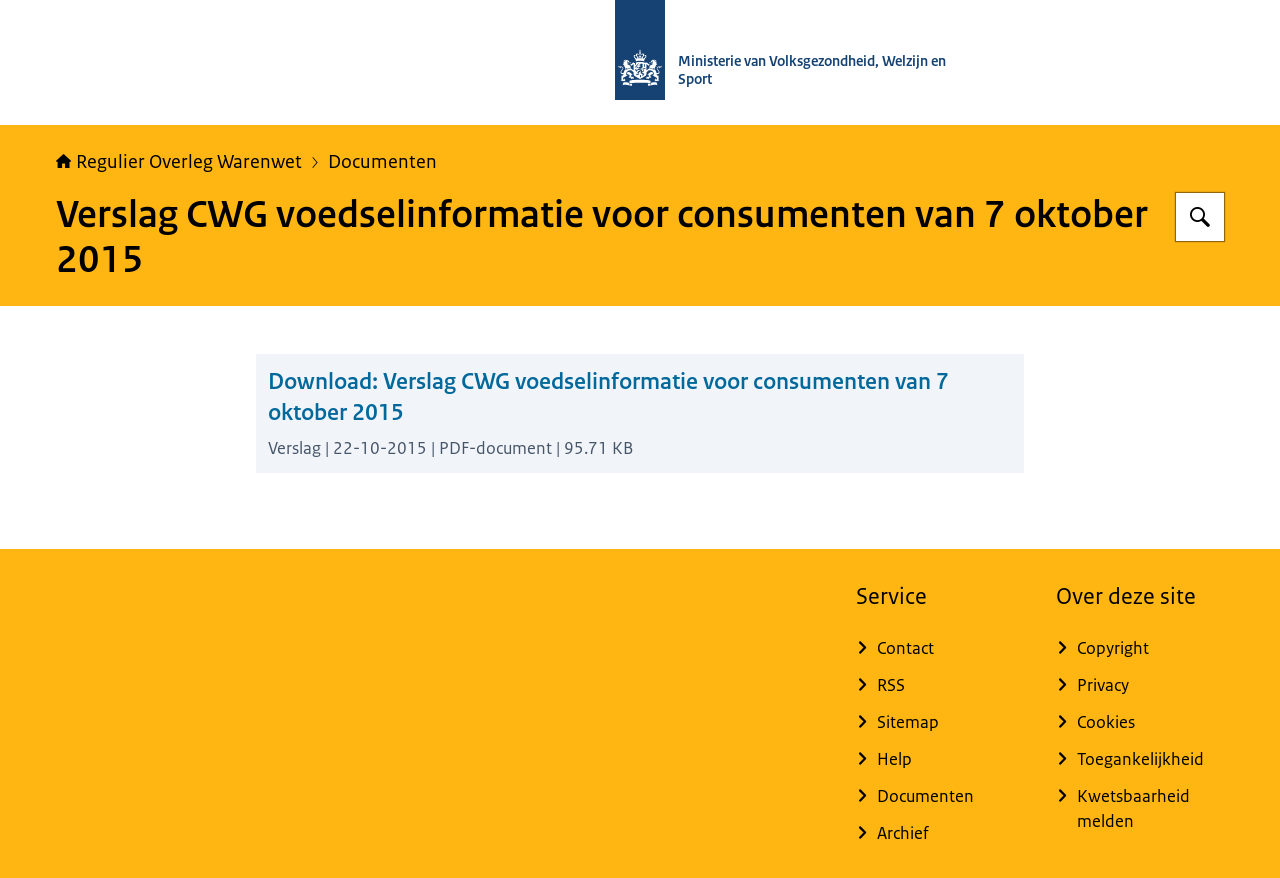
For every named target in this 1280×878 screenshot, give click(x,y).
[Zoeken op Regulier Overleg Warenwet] (1200, 217)
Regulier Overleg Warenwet (179, 162)
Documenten (382, 162)
